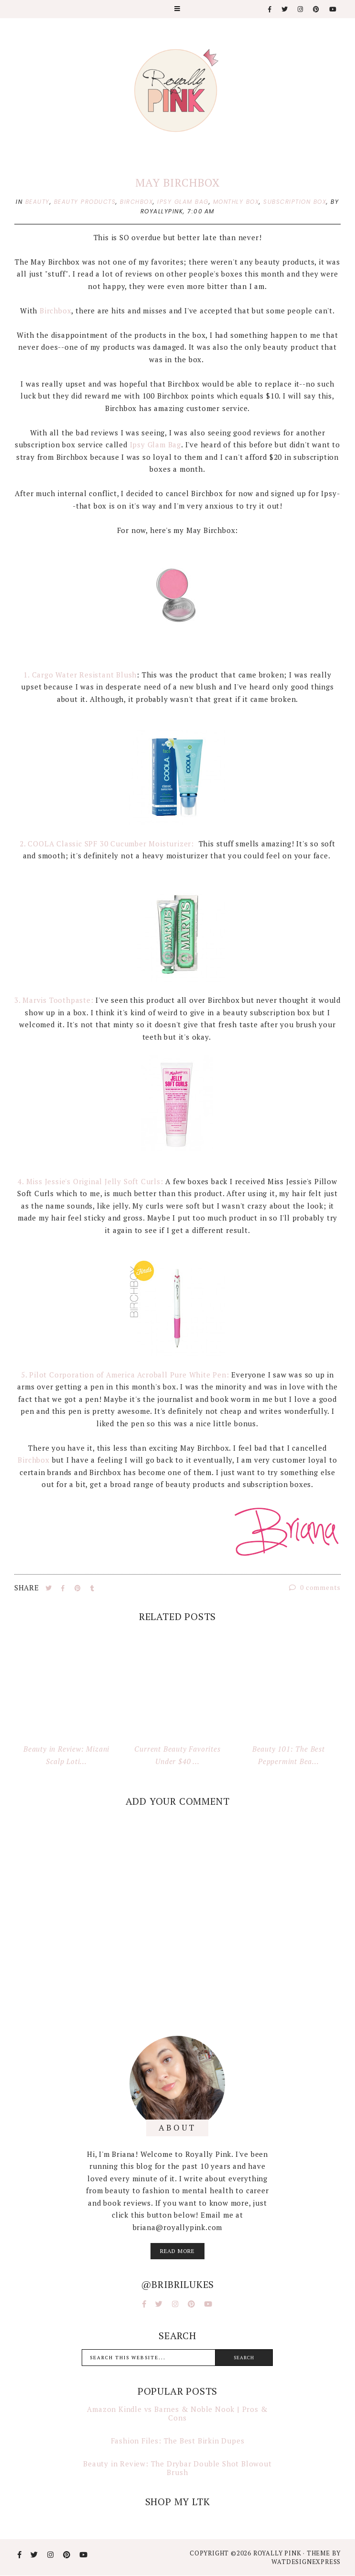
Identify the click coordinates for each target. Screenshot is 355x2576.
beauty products (85, 202)
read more (177, 2250)
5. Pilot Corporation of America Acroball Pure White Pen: (125, 1374)
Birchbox (55, 310)
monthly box (236, 202)
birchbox (136, 202)
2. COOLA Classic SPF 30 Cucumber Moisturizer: (108, 843)
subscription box (294, 202)
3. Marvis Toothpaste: (54, 1000)
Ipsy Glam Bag (154, 444)
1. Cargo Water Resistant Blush (80, 674)
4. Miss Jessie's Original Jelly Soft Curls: (90, 1181)
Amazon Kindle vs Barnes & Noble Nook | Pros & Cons (177, 2413)
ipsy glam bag (183, 202)
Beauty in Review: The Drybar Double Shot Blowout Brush (177, 2468)
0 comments (315, 1587)
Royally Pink (278, 2553)
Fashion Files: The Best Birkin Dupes (178, 2440)
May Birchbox (177, 182)
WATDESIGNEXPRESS (306, 2561)
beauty (37, 202)
